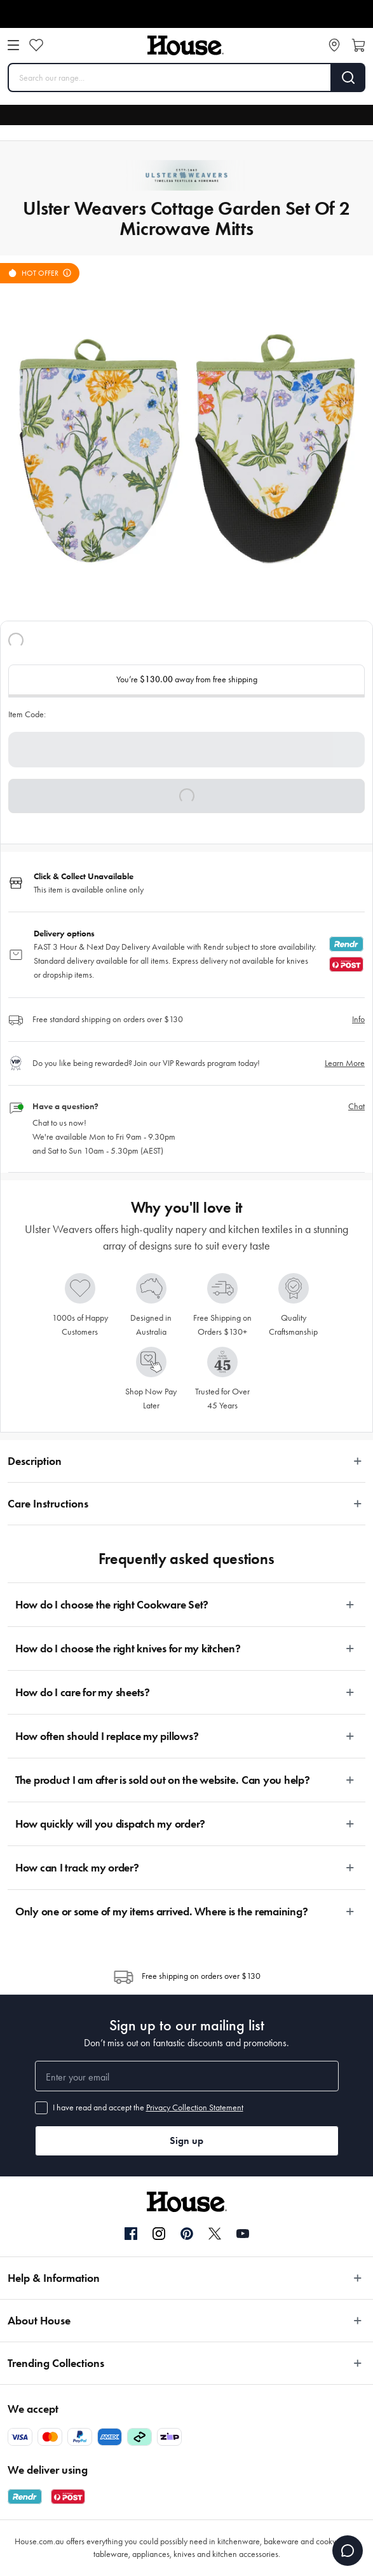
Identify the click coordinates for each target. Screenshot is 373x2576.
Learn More (345, 1063)
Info (358, 1019)
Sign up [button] (186, 2140)
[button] (186, 796)
